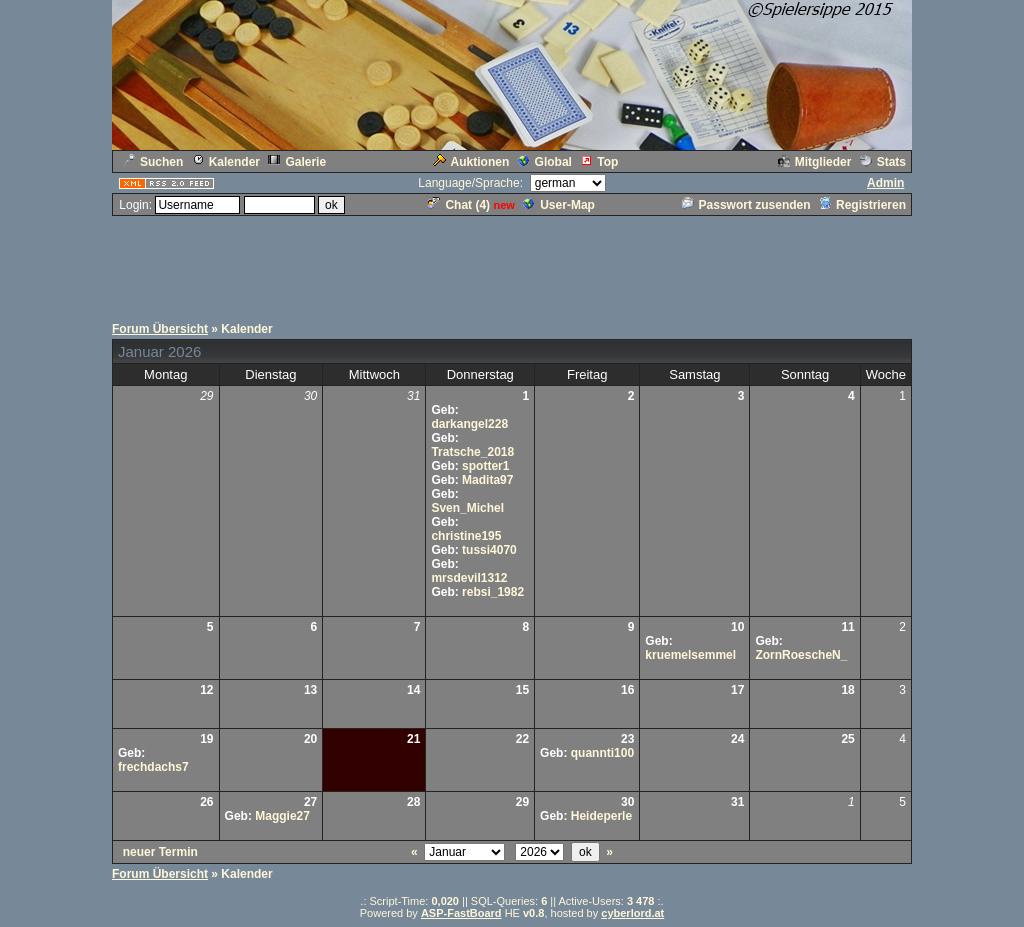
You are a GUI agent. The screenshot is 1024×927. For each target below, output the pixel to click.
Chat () (459, 205)
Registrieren (862, 205)
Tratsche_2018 (472, 452)
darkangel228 (469, 424)
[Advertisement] (512, 263)
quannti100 (602, 753)
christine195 (466, 536)
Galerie (297, 162)
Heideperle (601, 816)
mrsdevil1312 (469, 578)
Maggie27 (282, 816)
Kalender (226, 162)
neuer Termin (160, 852)
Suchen (153, 162)
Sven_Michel (467, 508)
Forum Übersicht (160, 329)
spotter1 (485, 466)
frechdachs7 (153, 767)
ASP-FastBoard (461, 913)
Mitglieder (815, 162)
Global (545, 162)
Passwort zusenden (746, 205)
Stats (883, 162)
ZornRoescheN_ (801, 655)
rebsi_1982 (493, 592)
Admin (885, 183)
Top (599, 162)
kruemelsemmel (690, 655)
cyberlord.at (632, 913)
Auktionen (471, 162)
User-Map (559, 205)
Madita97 (487, 480)
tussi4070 (489, 550)
